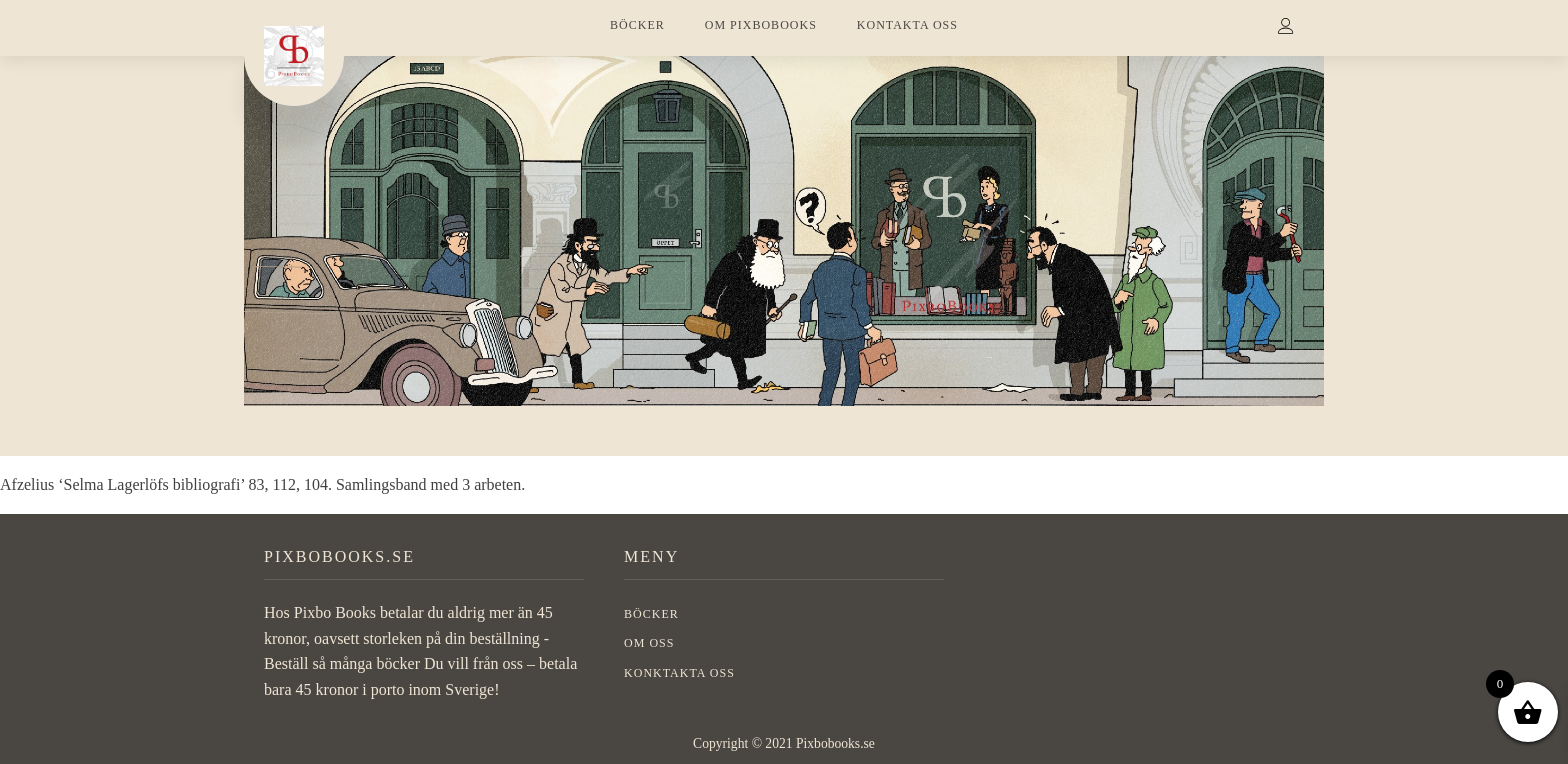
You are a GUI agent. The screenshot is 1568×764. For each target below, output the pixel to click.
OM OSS (649, 643)
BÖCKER (637, 25)
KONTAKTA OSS (907, 25)
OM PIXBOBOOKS (761, 25)
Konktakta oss (679, 673)
